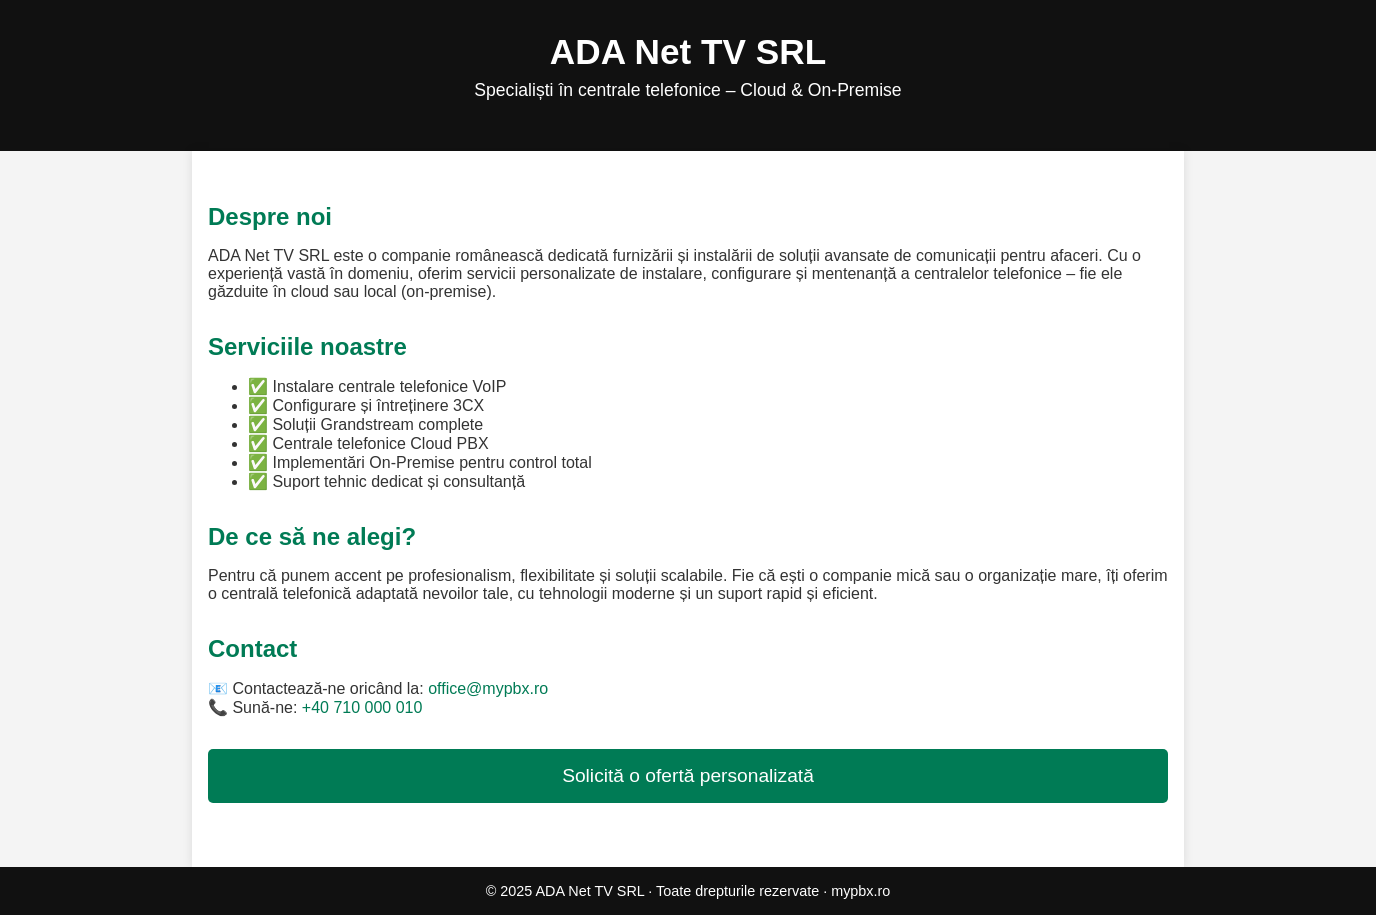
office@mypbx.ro (488, 688)
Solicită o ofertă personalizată (688, 775)
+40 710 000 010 (362, 707)
